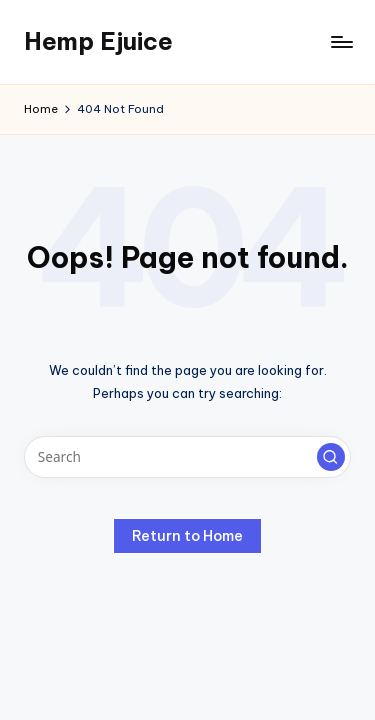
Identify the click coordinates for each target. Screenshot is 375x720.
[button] (331, 457)
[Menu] (341, 41)
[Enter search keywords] (187, 457)
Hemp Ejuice (98, 41)
